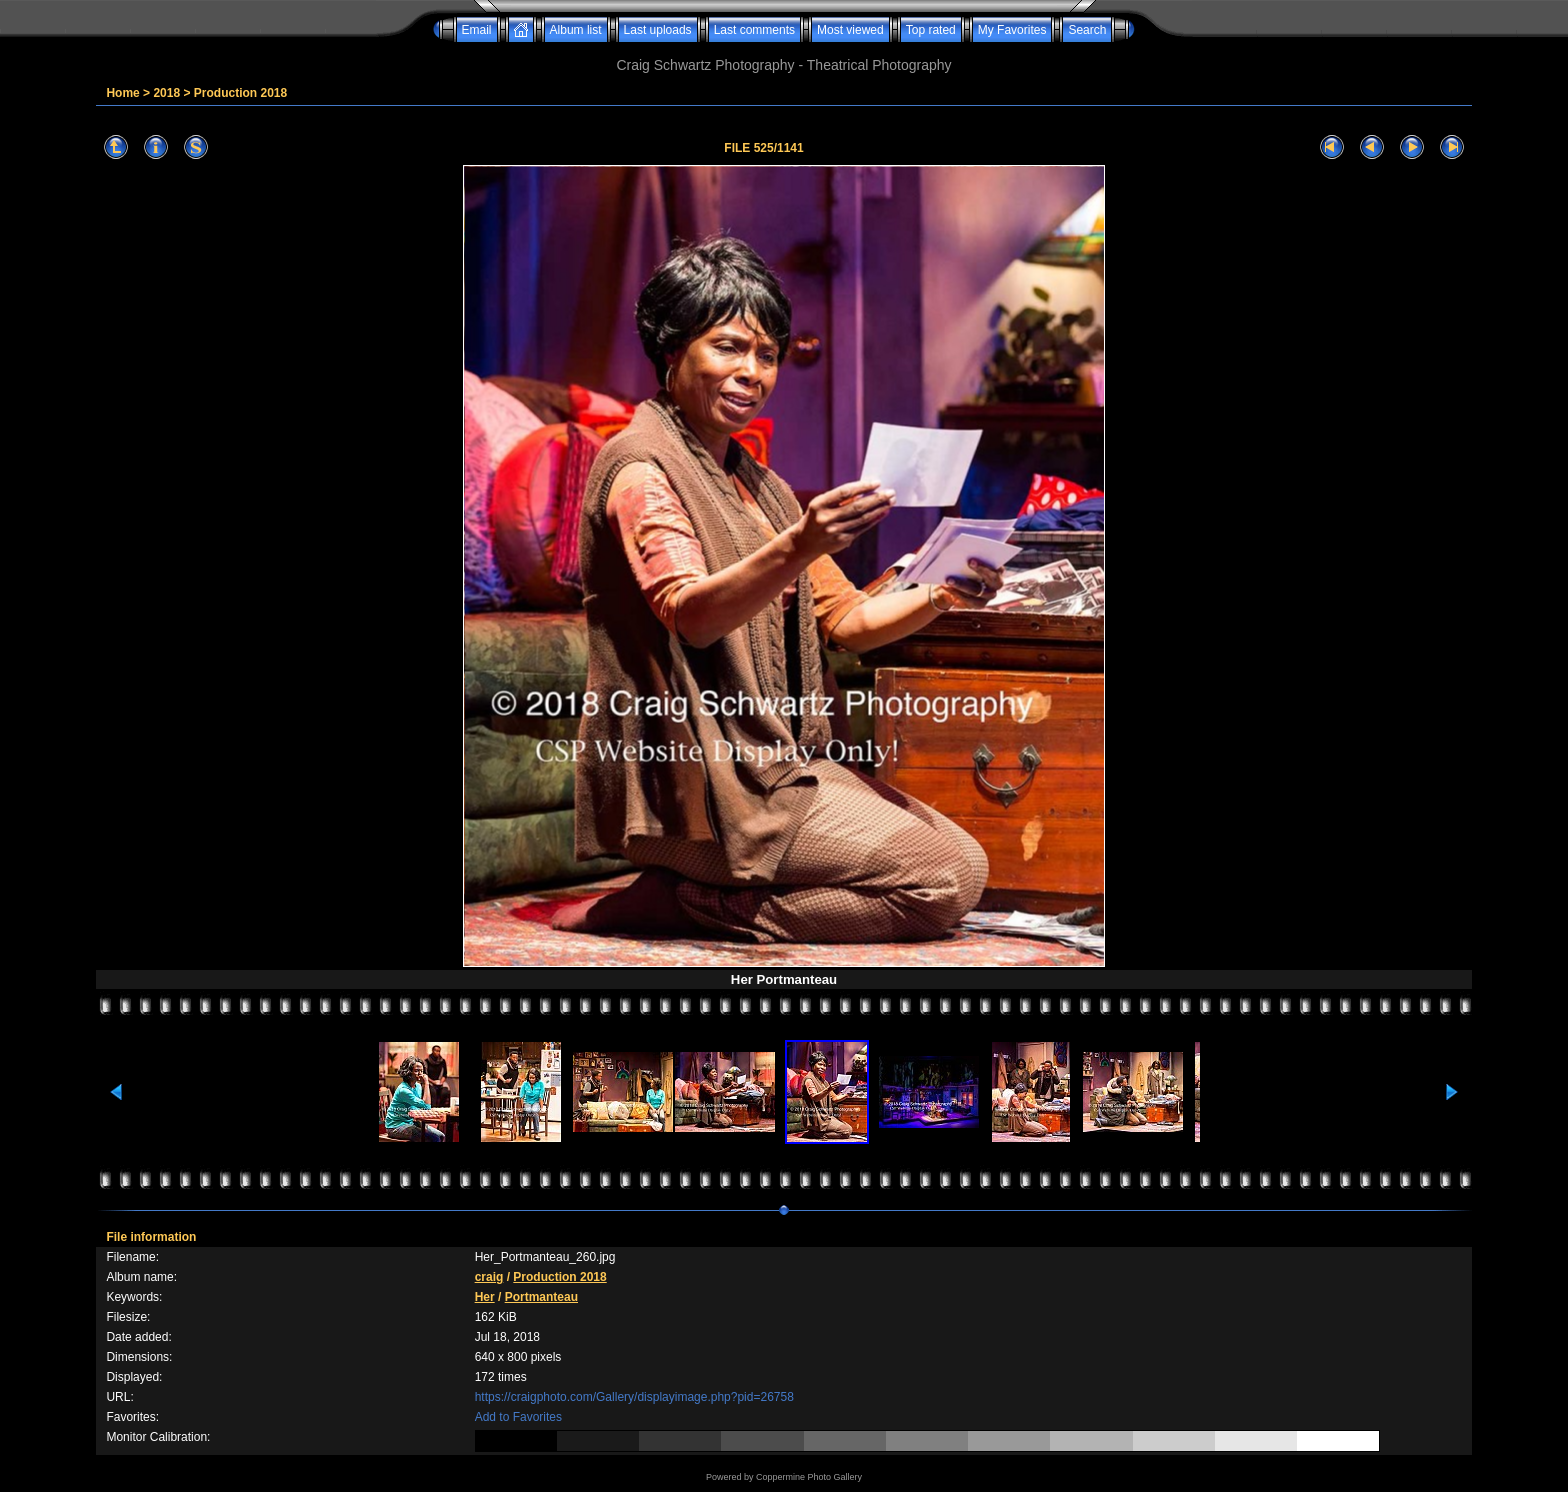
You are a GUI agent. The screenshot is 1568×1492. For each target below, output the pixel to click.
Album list (576, 30)
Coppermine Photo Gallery (809, 1477)
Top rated (931, 30)
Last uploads (658, 30)
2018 (166, 93)
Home (122, 93)
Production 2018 (240, 93)
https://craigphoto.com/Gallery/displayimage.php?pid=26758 (634, 1397)
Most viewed (850, 30)
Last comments (754, 30)
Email (477, 30)
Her (485, 1297)
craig (489, 1277)
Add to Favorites (518, 1417)
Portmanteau (541, 1297)
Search (1087, 30)
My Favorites (1012, 30)
